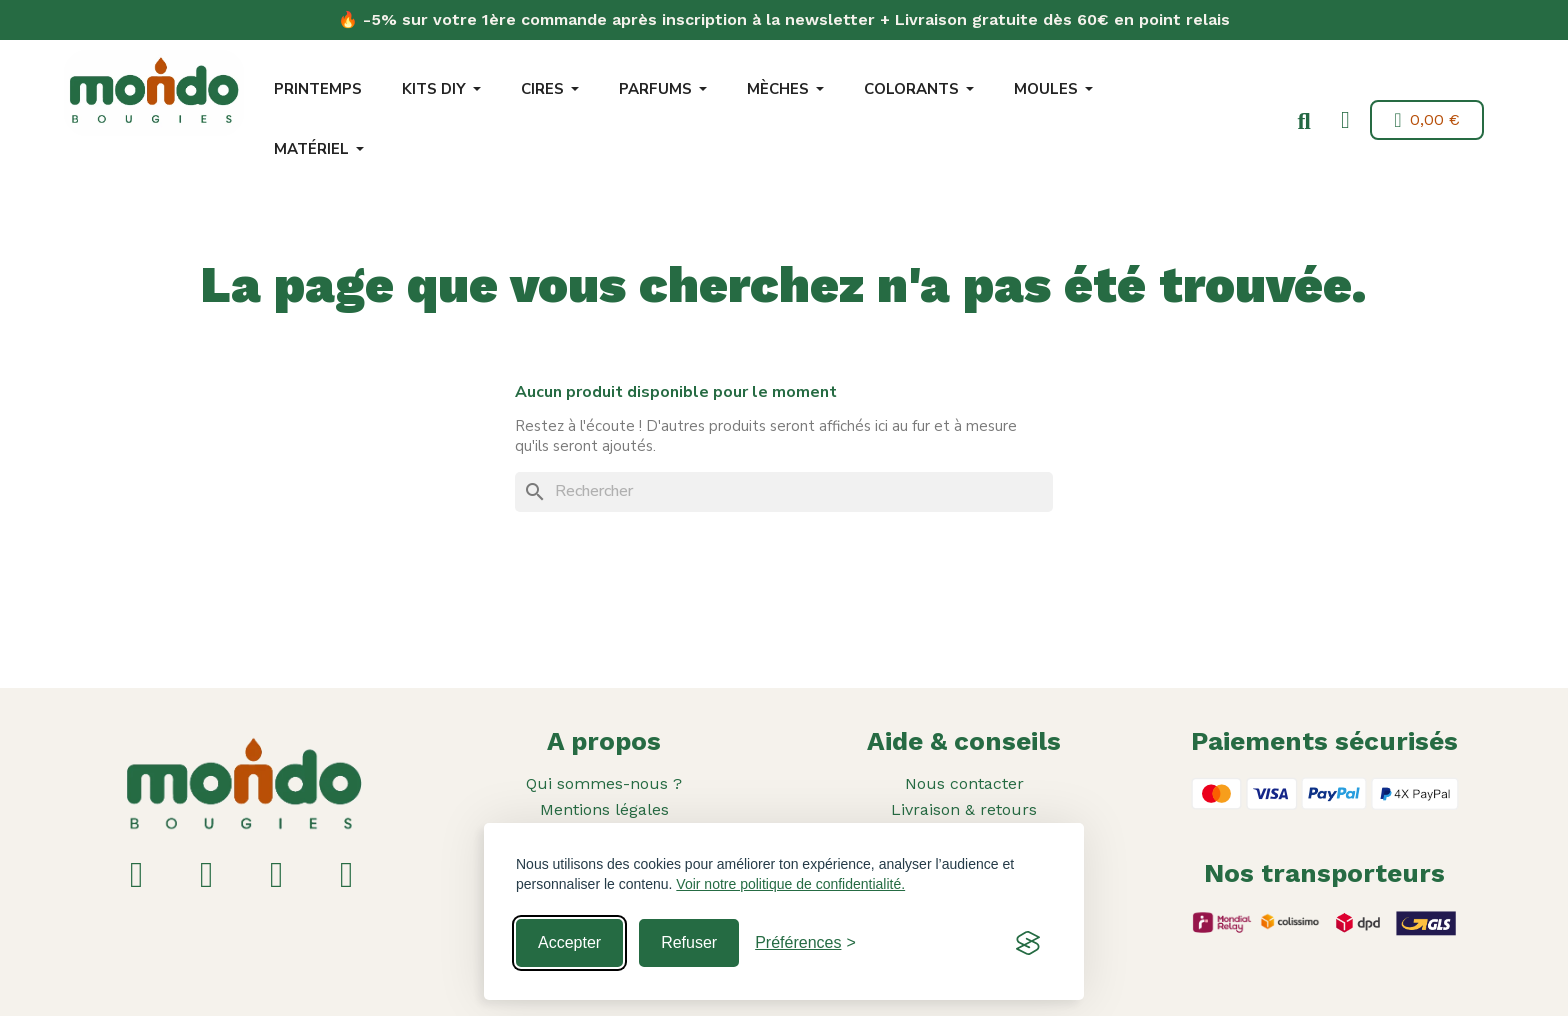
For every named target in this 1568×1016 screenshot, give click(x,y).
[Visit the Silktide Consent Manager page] (1028, 943)
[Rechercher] (784, 492)
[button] (1301, 122)
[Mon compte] (1342, 120)
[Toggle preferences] (805, 943)
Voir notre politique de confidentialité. (790, 884)
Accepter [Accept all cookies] (569, 942)
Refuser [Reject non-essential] (689, 942)
